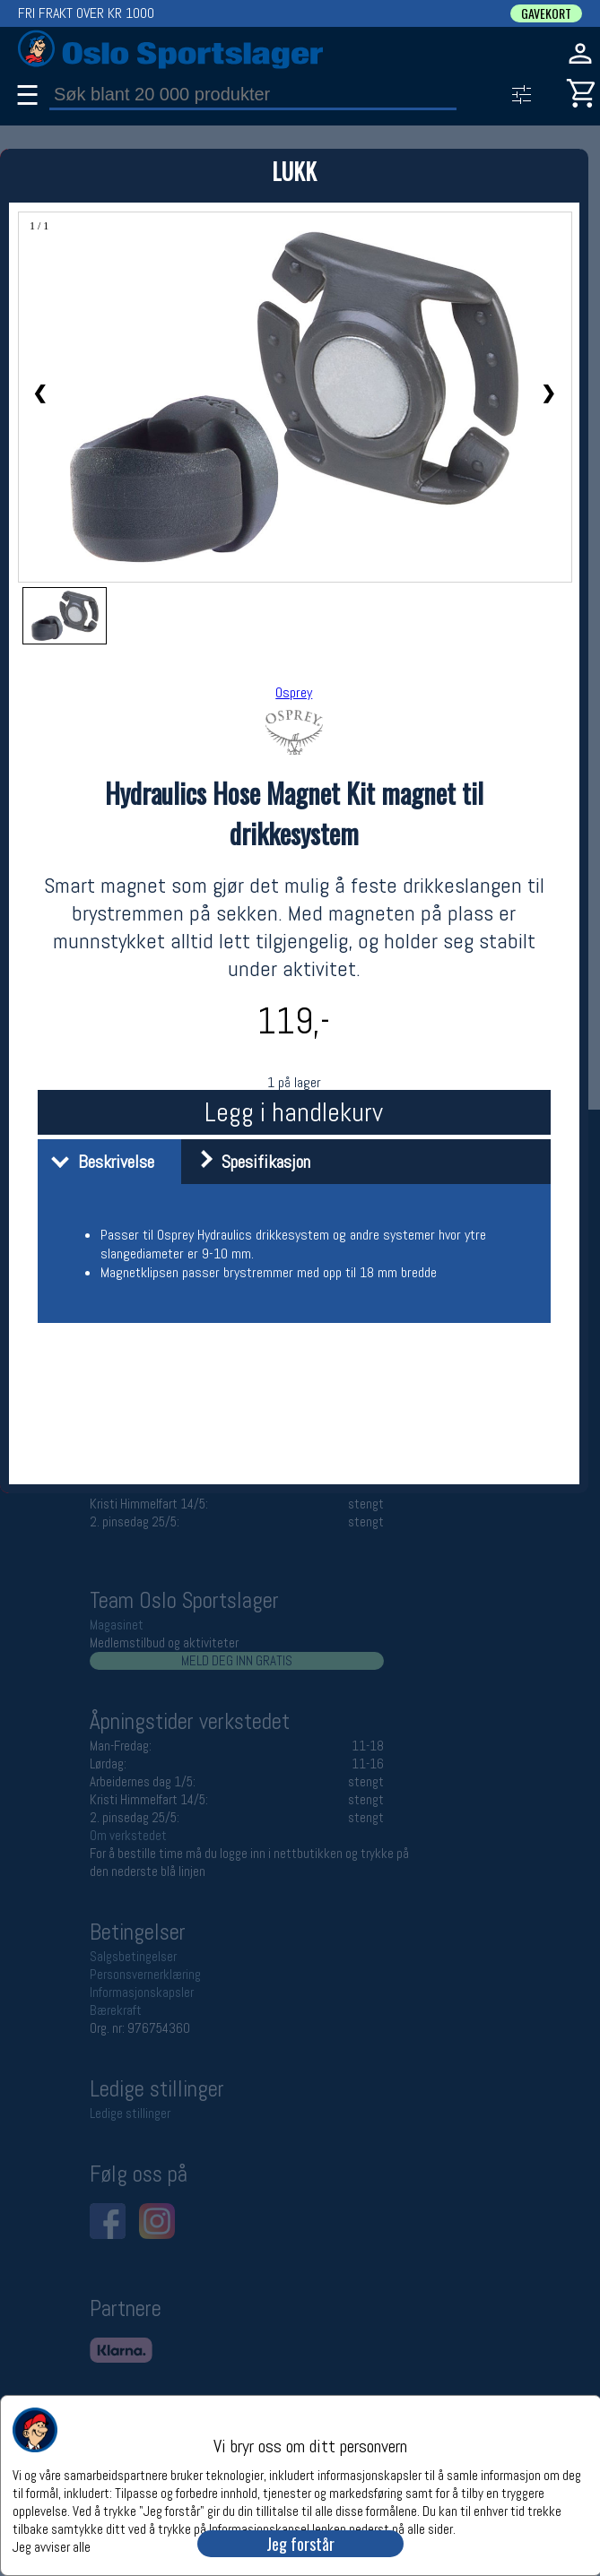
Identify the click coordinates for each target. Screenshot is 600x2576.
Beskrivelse (98, 1161)
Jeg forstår (300, 2543)
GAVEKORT (546, 13)
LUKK (294, 170)
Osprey (293, 692)
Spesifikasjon (248, 1161)
